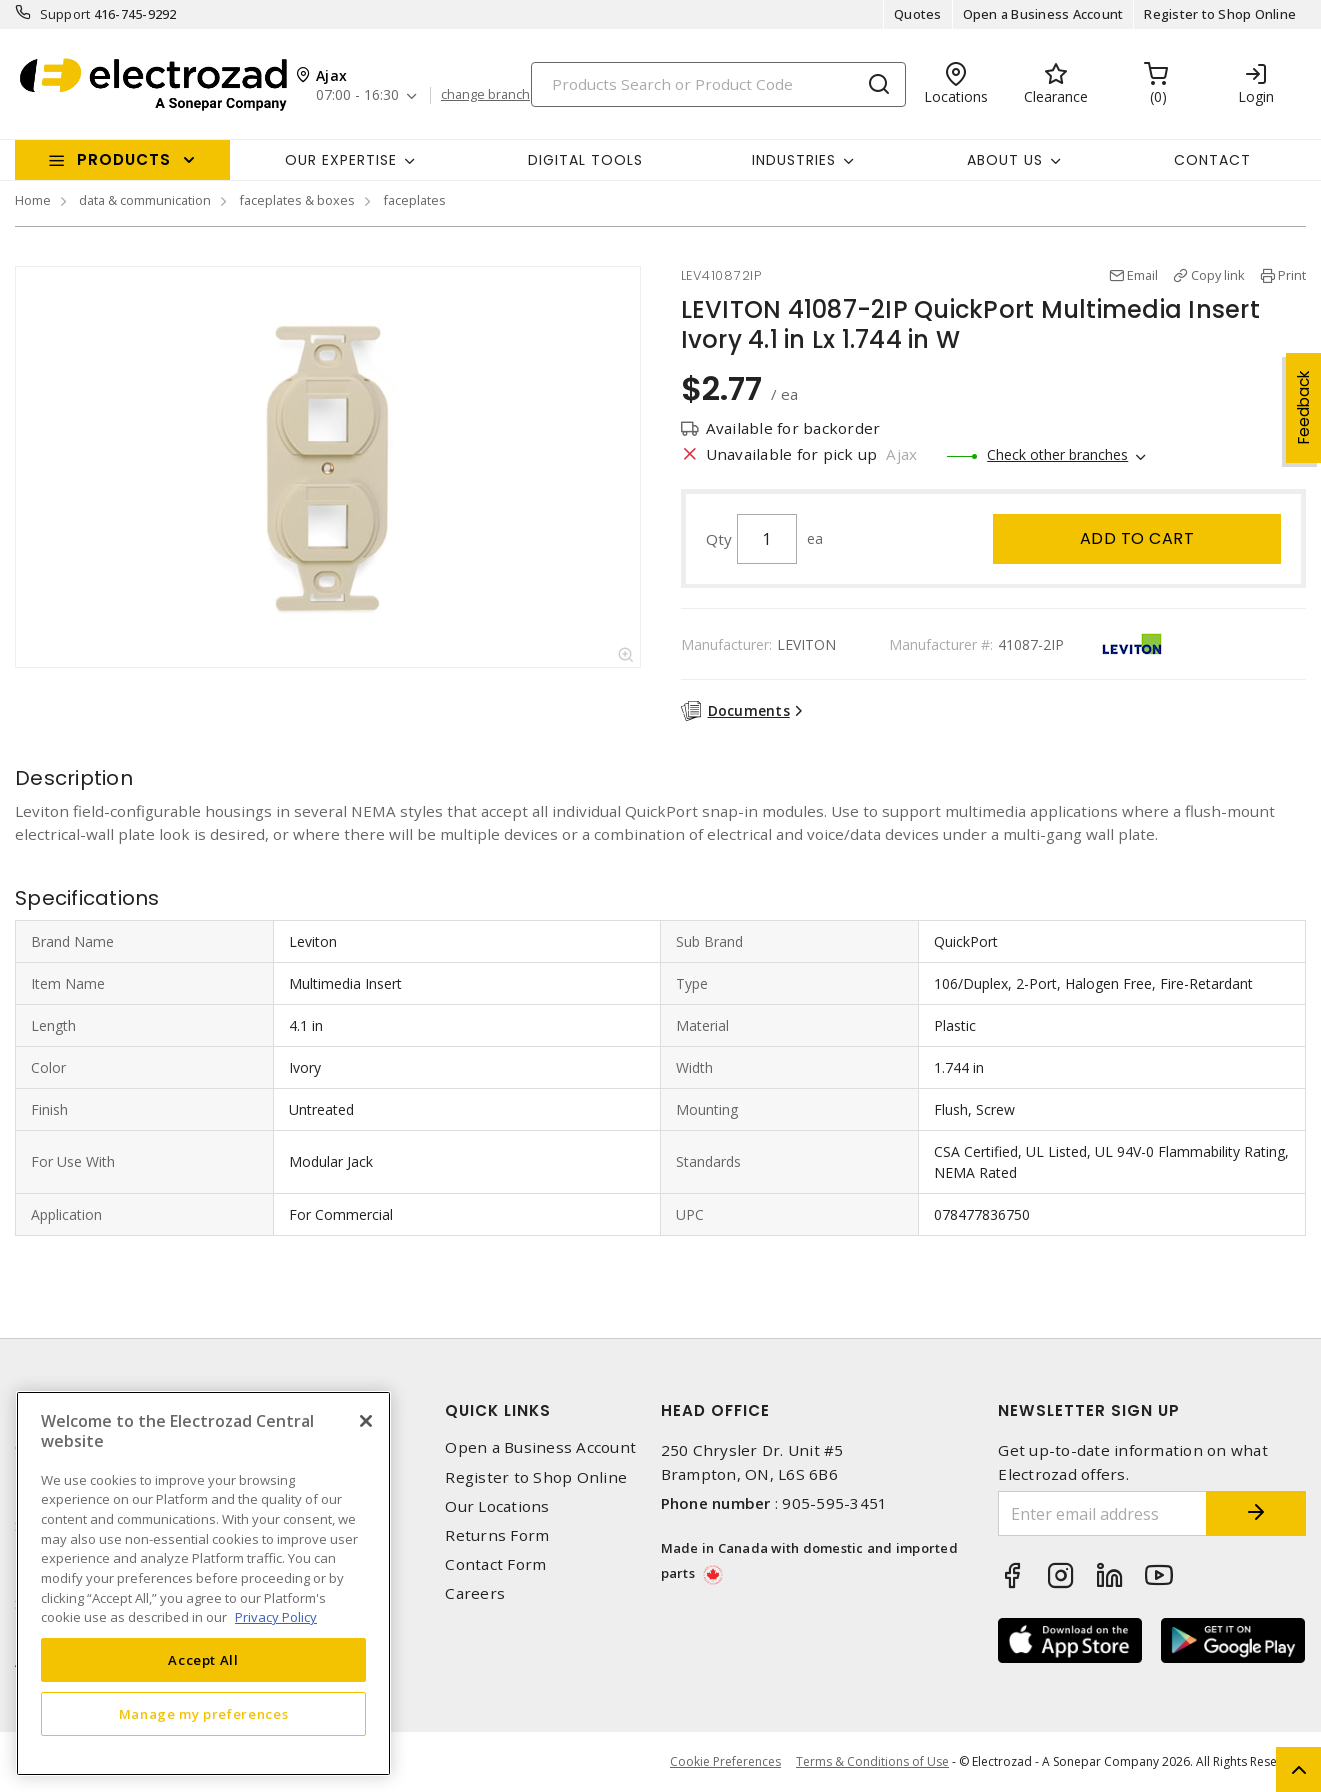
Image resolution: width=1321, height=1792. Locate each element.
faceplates (414, 200)
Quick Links (498, 1410)
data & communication (145, 200)
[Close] (366, 1421)
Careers (475, 1593)
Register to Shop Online (1220, 14)
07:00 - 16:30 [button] (357, 95)
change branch (485, 95)
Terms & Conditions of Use (872, 1761)
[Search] (718, 84)
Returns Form (497, 1535)
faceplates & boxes (297, 200)
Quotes (918, 14)
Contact (1212, 160)
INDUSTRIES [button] (794, 160)
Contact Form (495, 1564)
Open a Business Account (1043, 14)
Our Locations (497, 1506)
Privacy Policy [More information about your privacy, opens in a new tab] (276, 1617)
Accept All (203, 1660)
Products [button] (124, 159)
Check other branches (1057, 454)
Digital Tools (585, 160)
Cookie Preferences (725, 1762)
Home (33, 200)
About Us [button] (1005, 160)
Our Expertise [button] (341, 160)
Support (65, 14)
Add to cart (1137, 538)
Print (1292, 275)
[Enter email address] (1102, 1513)
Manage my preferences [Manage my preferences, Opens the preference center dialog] (204, 1714)
